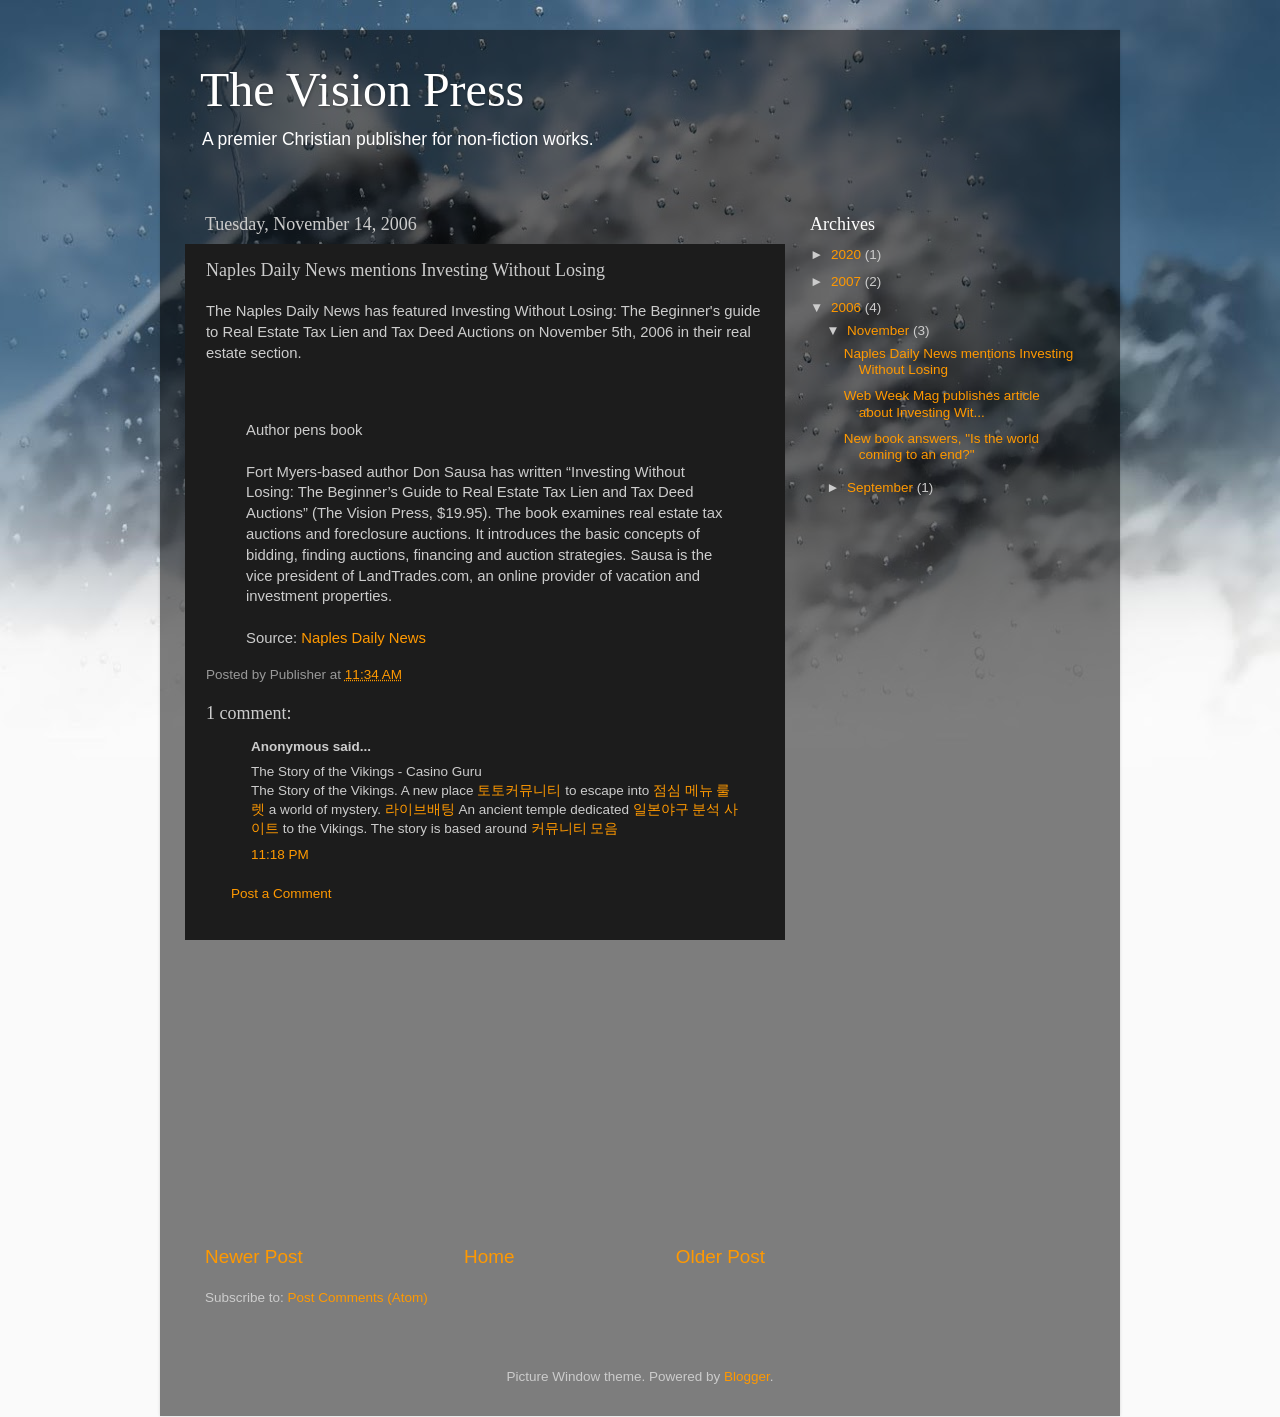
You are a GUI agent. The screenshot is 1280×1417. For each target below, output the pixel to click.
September (882, 487)
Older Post (720, 1256)
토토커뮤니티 (519, 790)
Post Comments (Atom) (358, 1297)
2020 (848, 254)
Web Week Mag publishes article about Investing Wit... (942, 403)
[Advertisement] (485, 1092)
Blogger (747, 1376)
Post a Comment (281, 893)
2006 (848, 307)
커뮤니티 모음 (575, 828)
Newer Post (254, 1256)
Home (489, 1256)
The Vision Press (362, 89)
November (880, 330)
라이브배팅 (420, 809)
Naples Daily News (363, 638)
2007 (848, 281)
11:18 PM (280, 854)
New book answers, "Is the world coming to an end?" (941, 446)
